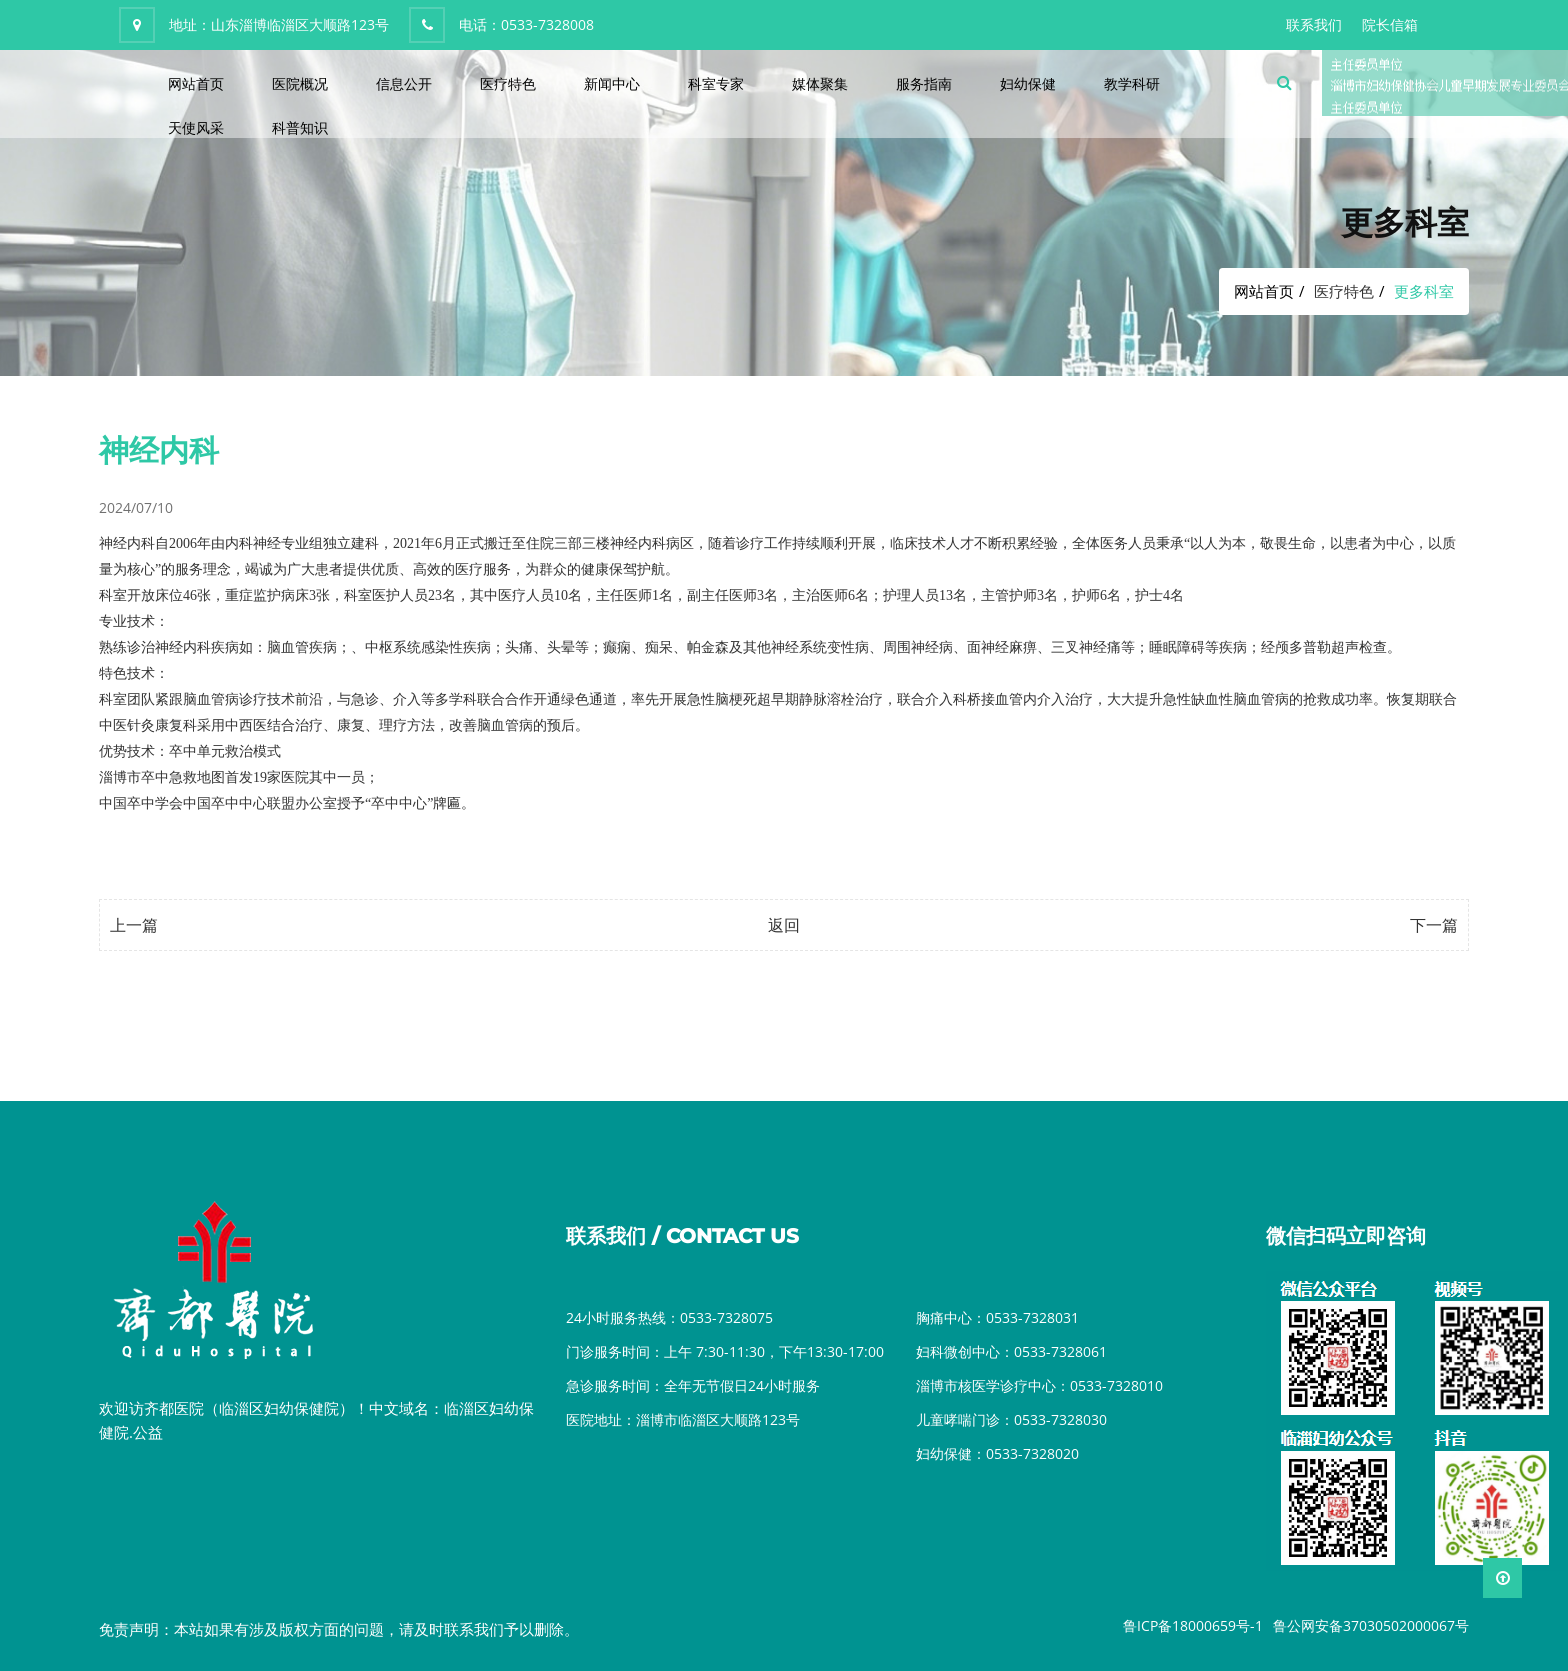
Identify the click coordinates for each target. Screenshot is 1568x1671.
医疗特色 (508, 83)
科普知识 (300, 127)
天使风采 (196, 127)
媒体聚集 (820, 83)
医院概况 (300, 83)
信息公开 (404, 83)
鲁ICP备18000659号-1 (1193, 1625)
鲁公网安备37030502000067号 (1371, 1625)
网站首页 (196, 83)
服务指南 (924, 83)
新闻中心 (612, 83)
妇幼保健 (1028, 83)
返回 (784, 925)
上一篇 (134, 925)
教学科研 (1132, 83)
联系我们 (1314, 24)
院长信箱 (1390, 24)
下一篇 (1434, 925)
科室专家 (716, 83)
